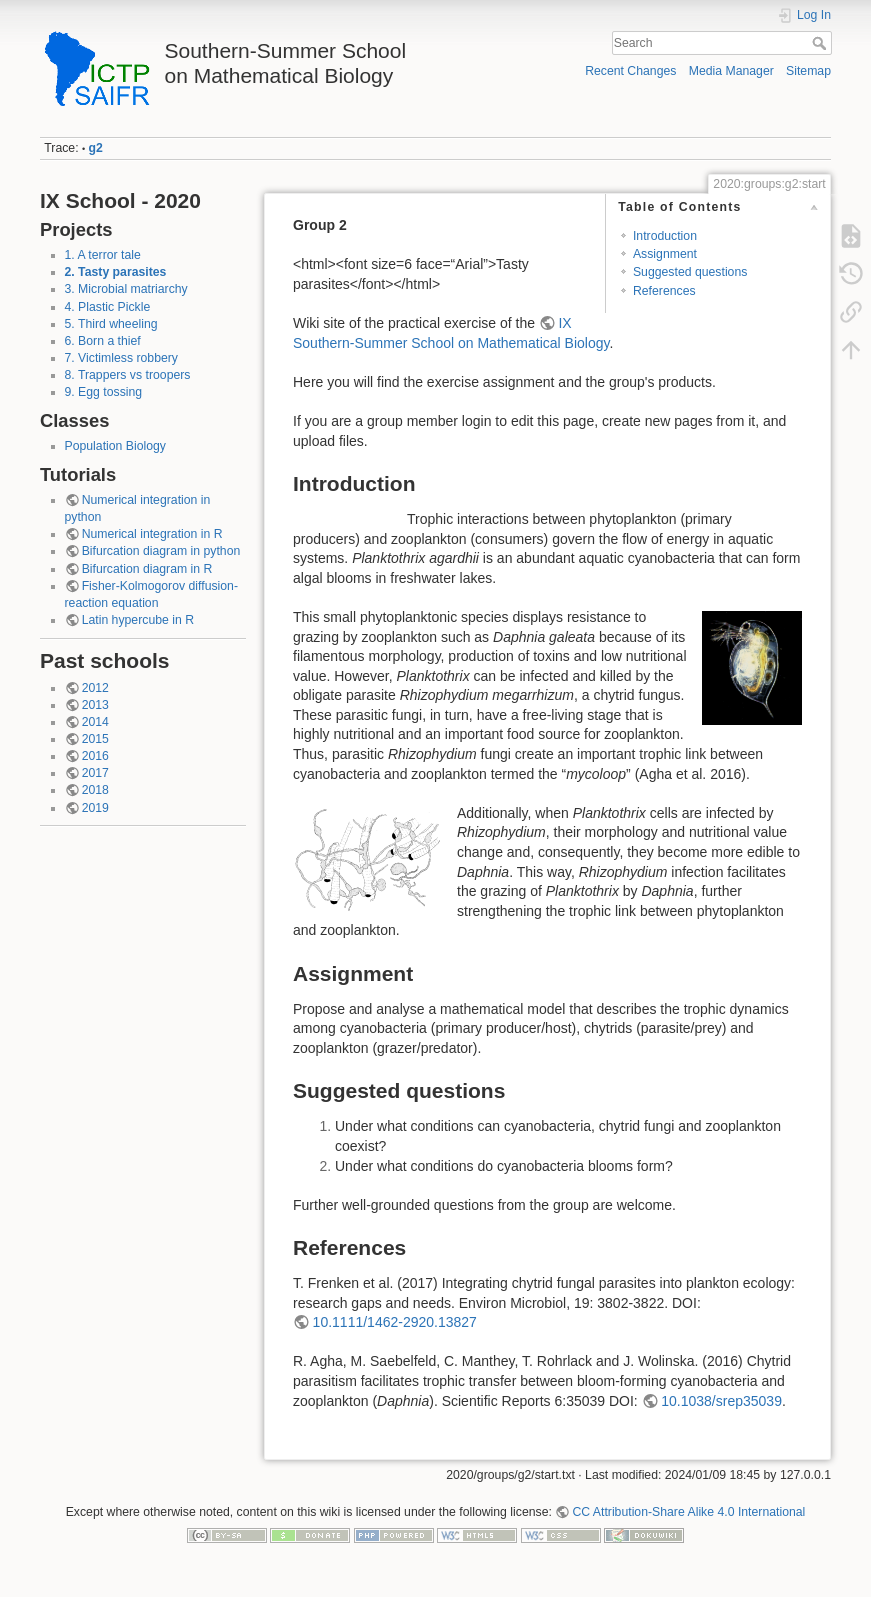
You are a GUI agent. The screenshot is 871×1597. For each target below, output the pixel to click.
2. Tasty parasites (116, 272)
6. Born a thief (103, 341)
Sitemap (808, 71)
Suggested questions (690, 272)
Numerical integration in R (152, 534)
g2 (96, 148)
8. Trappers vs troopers (128, 375)
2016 (95, 756)
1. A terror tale (103, 255)
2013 (95, 705)
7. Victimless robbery (121, 358)
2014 (95, 722)
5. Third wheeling (111, 324)
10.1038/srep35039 (721, 1401)
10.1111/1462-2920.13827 (395, 1322)
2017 (95, 773)
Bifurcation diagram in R (147, 569)
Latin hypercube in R (138, 620)
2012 (95, 688)
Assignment (665, 254)
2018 (95, 790)
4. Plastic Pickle (108, 307)
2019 (95, 808)
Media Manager (731, 71)
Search (821, 43)
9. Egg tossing (104, 392)
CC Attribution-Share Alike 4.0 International (688, 1512)
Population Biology (115, 446)
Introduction (665, 236)
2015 (95, 739)
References (664, 291)
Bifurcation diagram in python (161, 551)
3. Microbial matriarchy (126, 289)
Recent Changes (630, 71)
